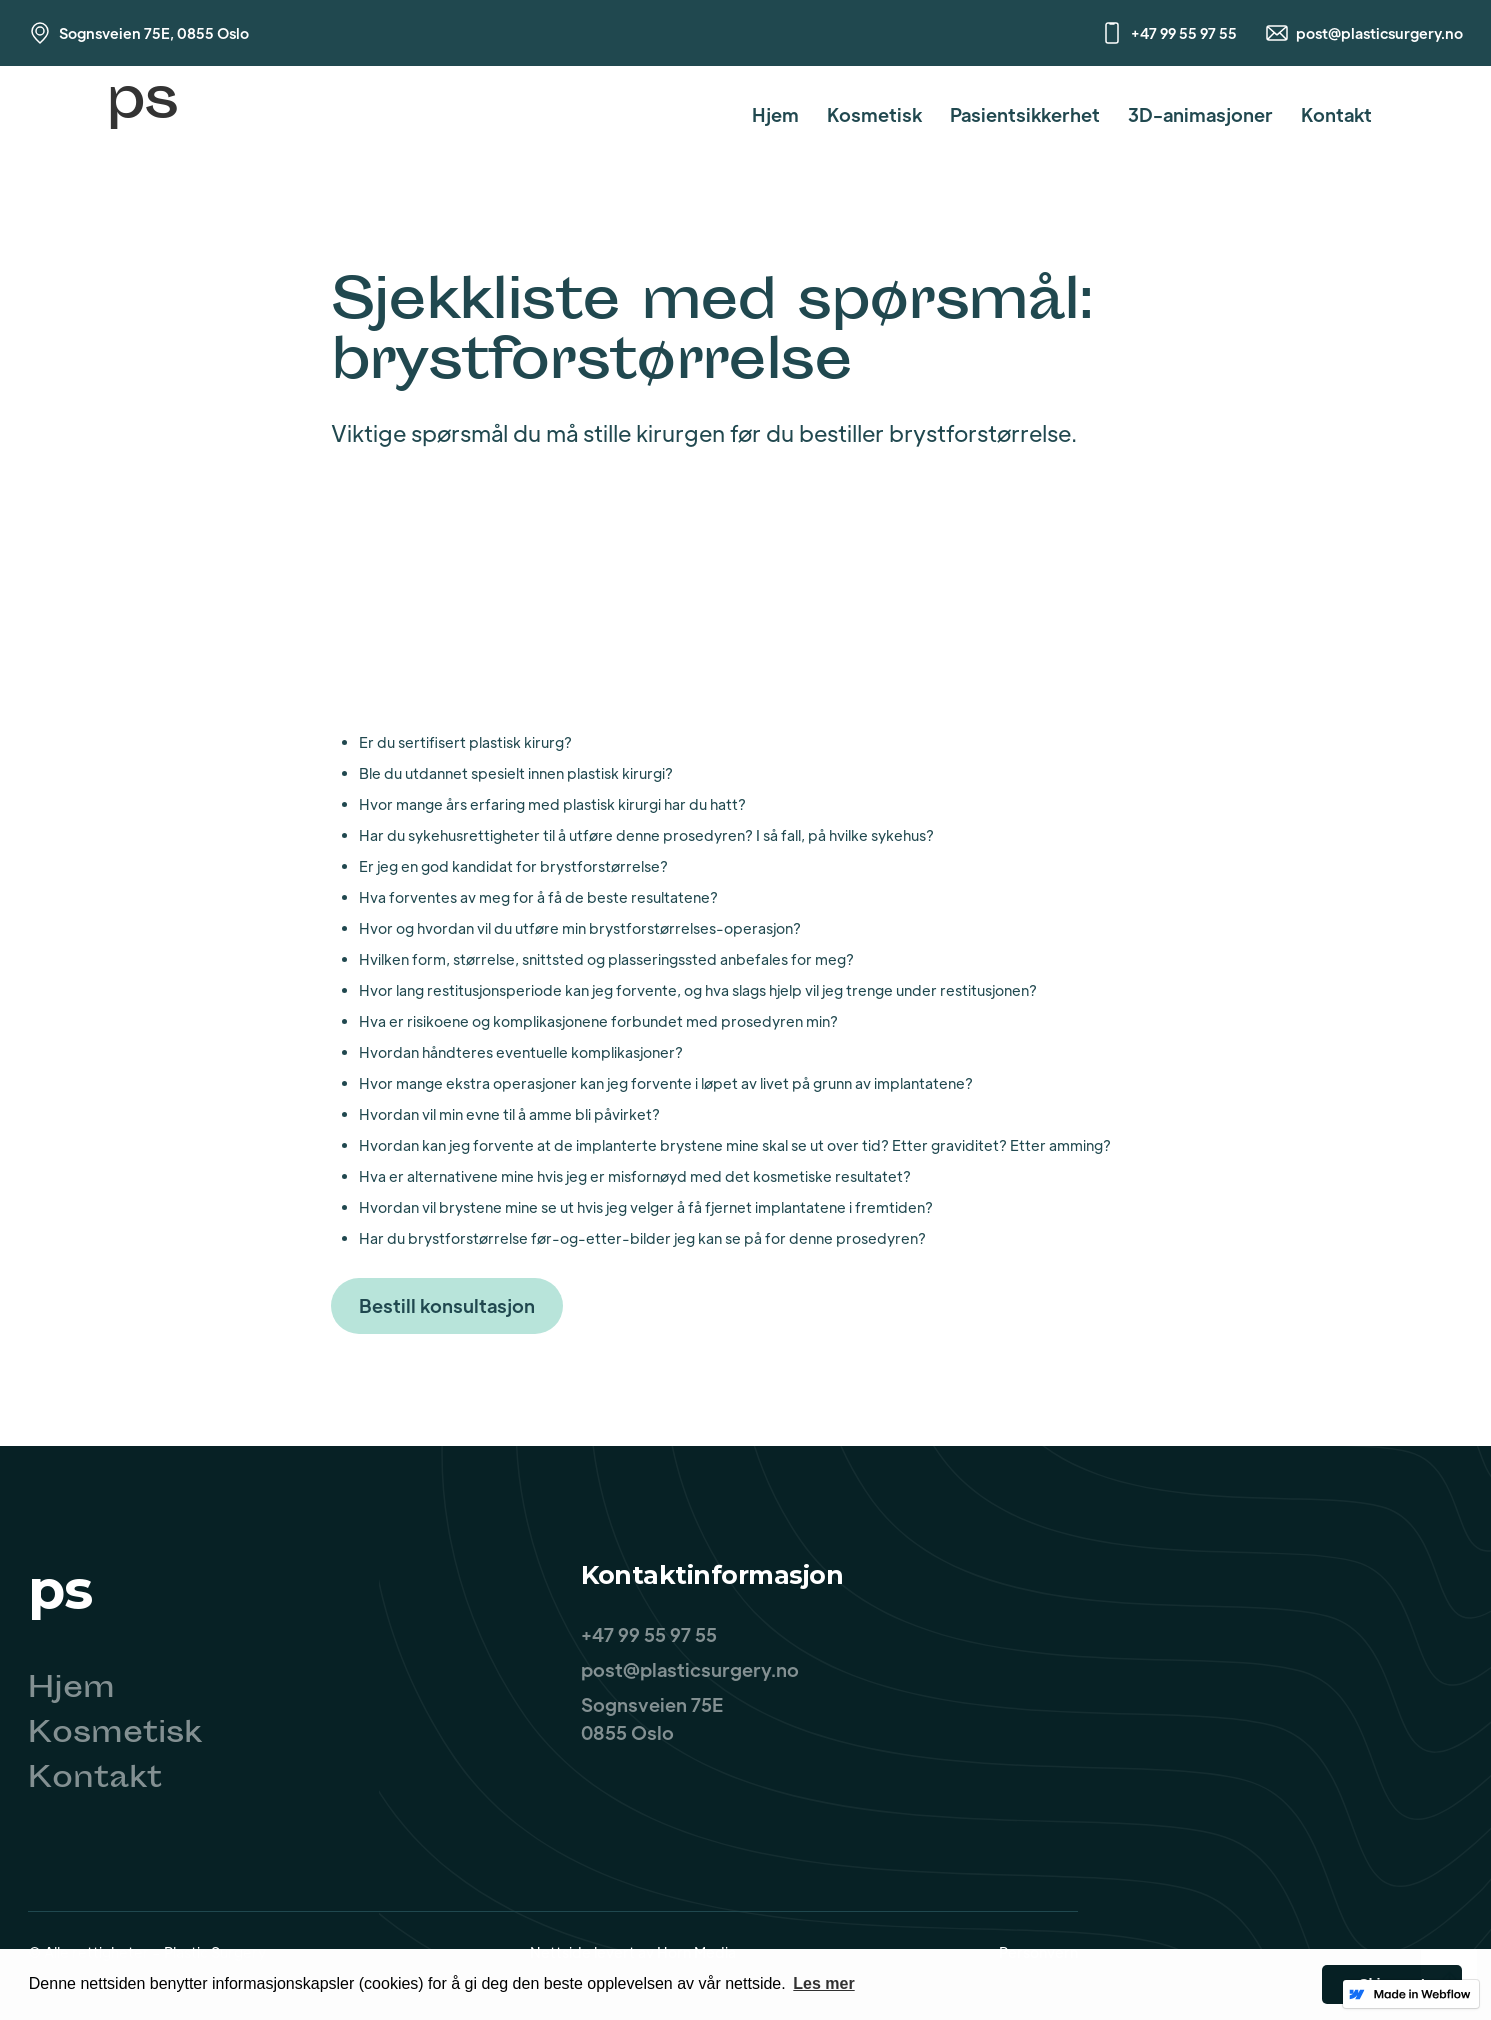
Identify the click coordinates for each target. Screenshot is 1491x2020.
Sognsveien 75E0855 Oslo (652, 1718)
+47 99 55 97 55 (1184, 33)
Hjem (775, 114)
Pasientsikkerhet (1025, 114)
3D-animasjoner (1200, 114)
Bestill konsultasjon (447, 1305)
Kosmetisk (874, 114)
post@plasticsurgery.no (1379, 33)
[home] (142, 114)
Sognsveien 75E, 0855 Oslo (154, 33)
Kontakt (1336, 114)
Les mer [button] (823, 1983)
